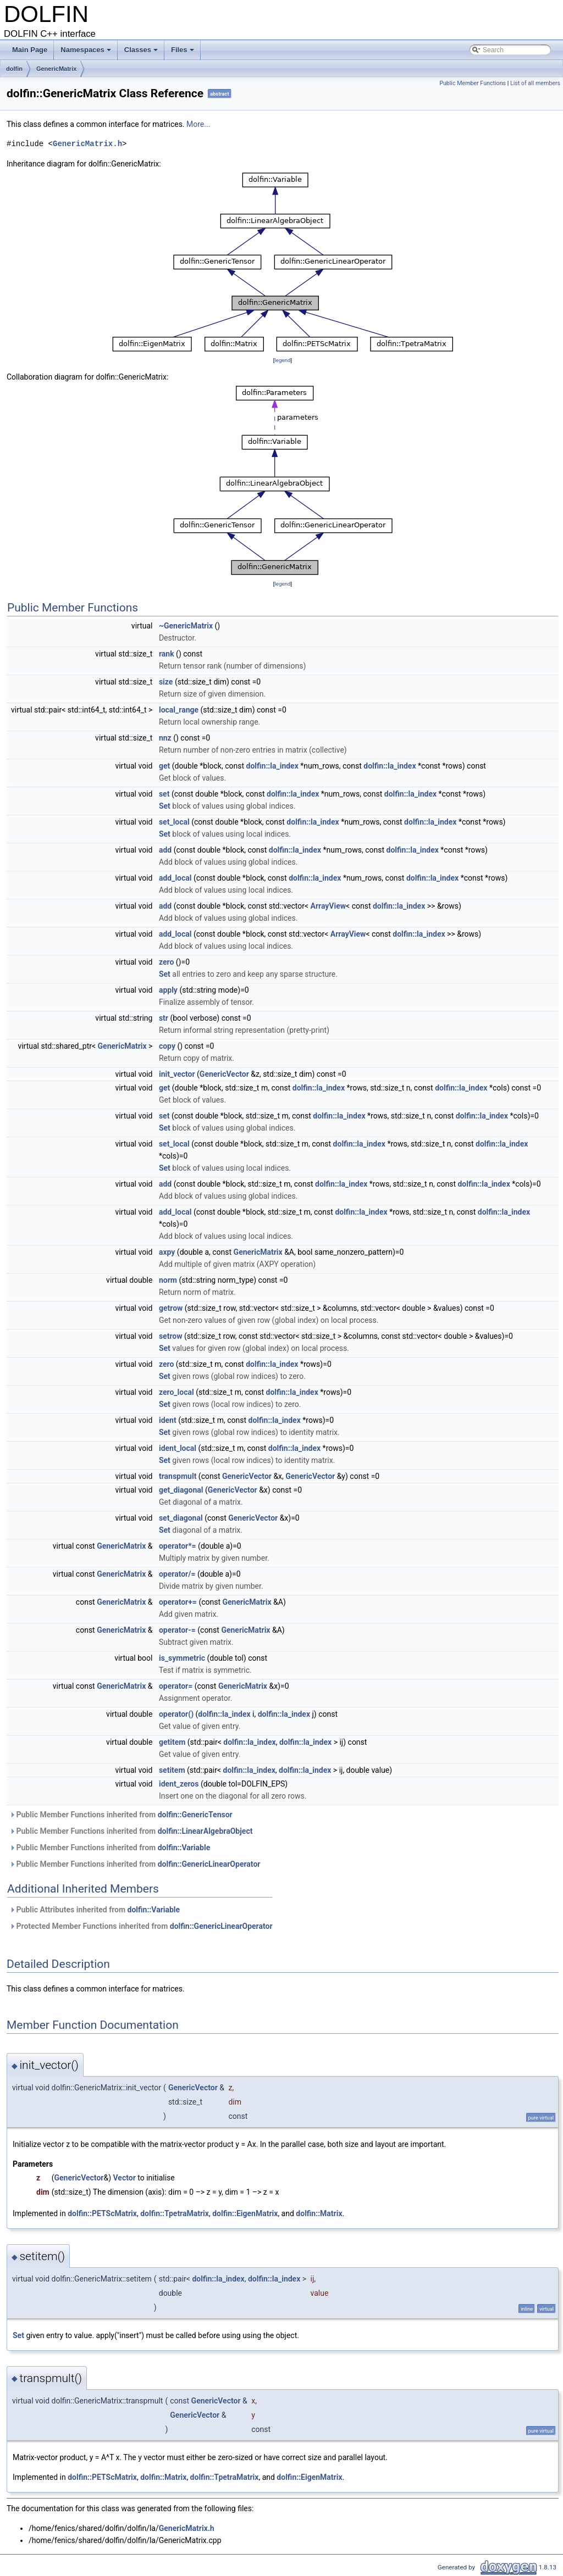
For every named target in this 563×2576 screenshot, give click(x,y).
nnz (165, 737)
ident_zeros (179, 1783)
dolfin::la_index (272, 765)
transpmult (177, 1476)
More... (198, 124)
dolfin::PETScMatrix (102, 2213)
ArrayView (328, 906)
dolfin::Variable (184, 1847)
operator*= (177, 1546)
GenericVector (224, 1074)
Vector (124, 2177)
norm (168, 1280)
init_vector (177, 1074)
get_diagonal (181, 1489)
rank (166, 653)
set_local (174, 821)
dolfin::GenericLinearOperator (209, 1864)
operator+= (178, 1602)
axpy (167, 1252)
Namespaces (86, 53)
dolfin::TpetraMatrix (174, 2213)
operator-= (177, 1630)
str (163, 1018)
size (166, 681)
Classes (141, 53)
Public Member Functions (472, 83)
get (164, 765)
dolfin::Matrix (319, 2213)
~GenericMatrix (186, 625)
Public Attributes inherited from (94, 1909)
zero (166, 962)
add (165, 849)
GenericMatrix (56, 68)
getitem (172, 1742)
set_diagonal (181, 1518)
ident (167, 1420)
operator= (175, 1686)
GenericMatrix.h (87, 143)
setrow (171, 1336)
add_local (175, 877)
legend (282, 360)
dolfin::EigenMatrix (245, 2213)
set (164, 793)
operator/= (177, 1574)
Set (164, 806)
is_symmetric (182, 1658)
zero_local (176, 1392)
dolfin (14, 68)
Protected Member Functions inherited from (141, 1926)
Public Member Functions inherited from (121, 1814)
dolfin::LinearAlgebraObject (205, 1831)
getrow (171, 1308)
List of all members (535, 83)
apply (168, 990)
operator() (176, 1714)
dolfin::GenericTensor (195, 1814)
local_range (178, 709)
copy (167, 1046)
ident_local (177, 1448)
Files (183, 53)
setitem (172, 1770)
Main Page (29, 50)
